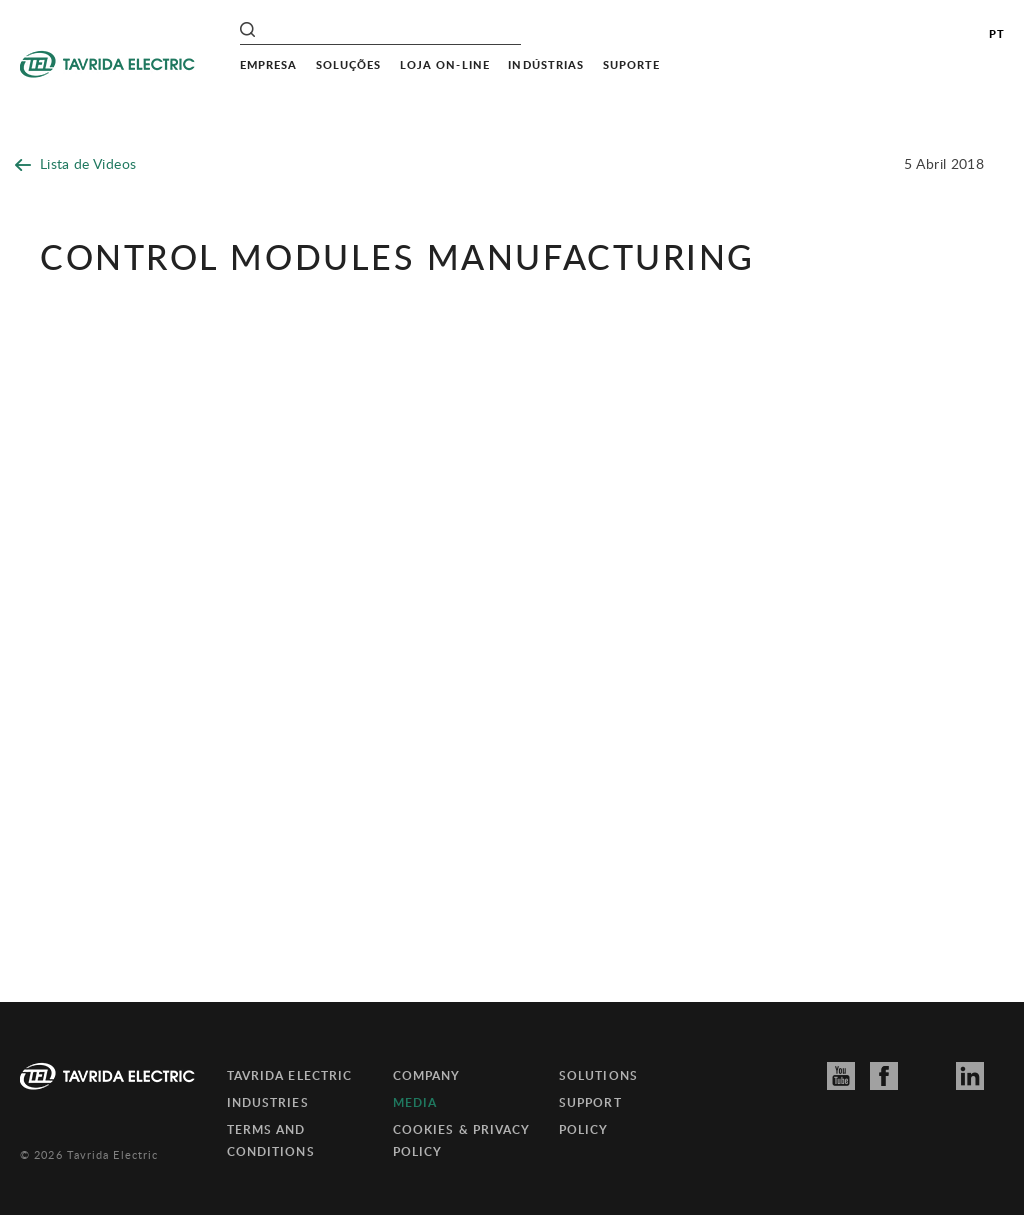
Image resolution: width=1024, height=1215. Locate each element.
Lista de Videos (75, 163)
